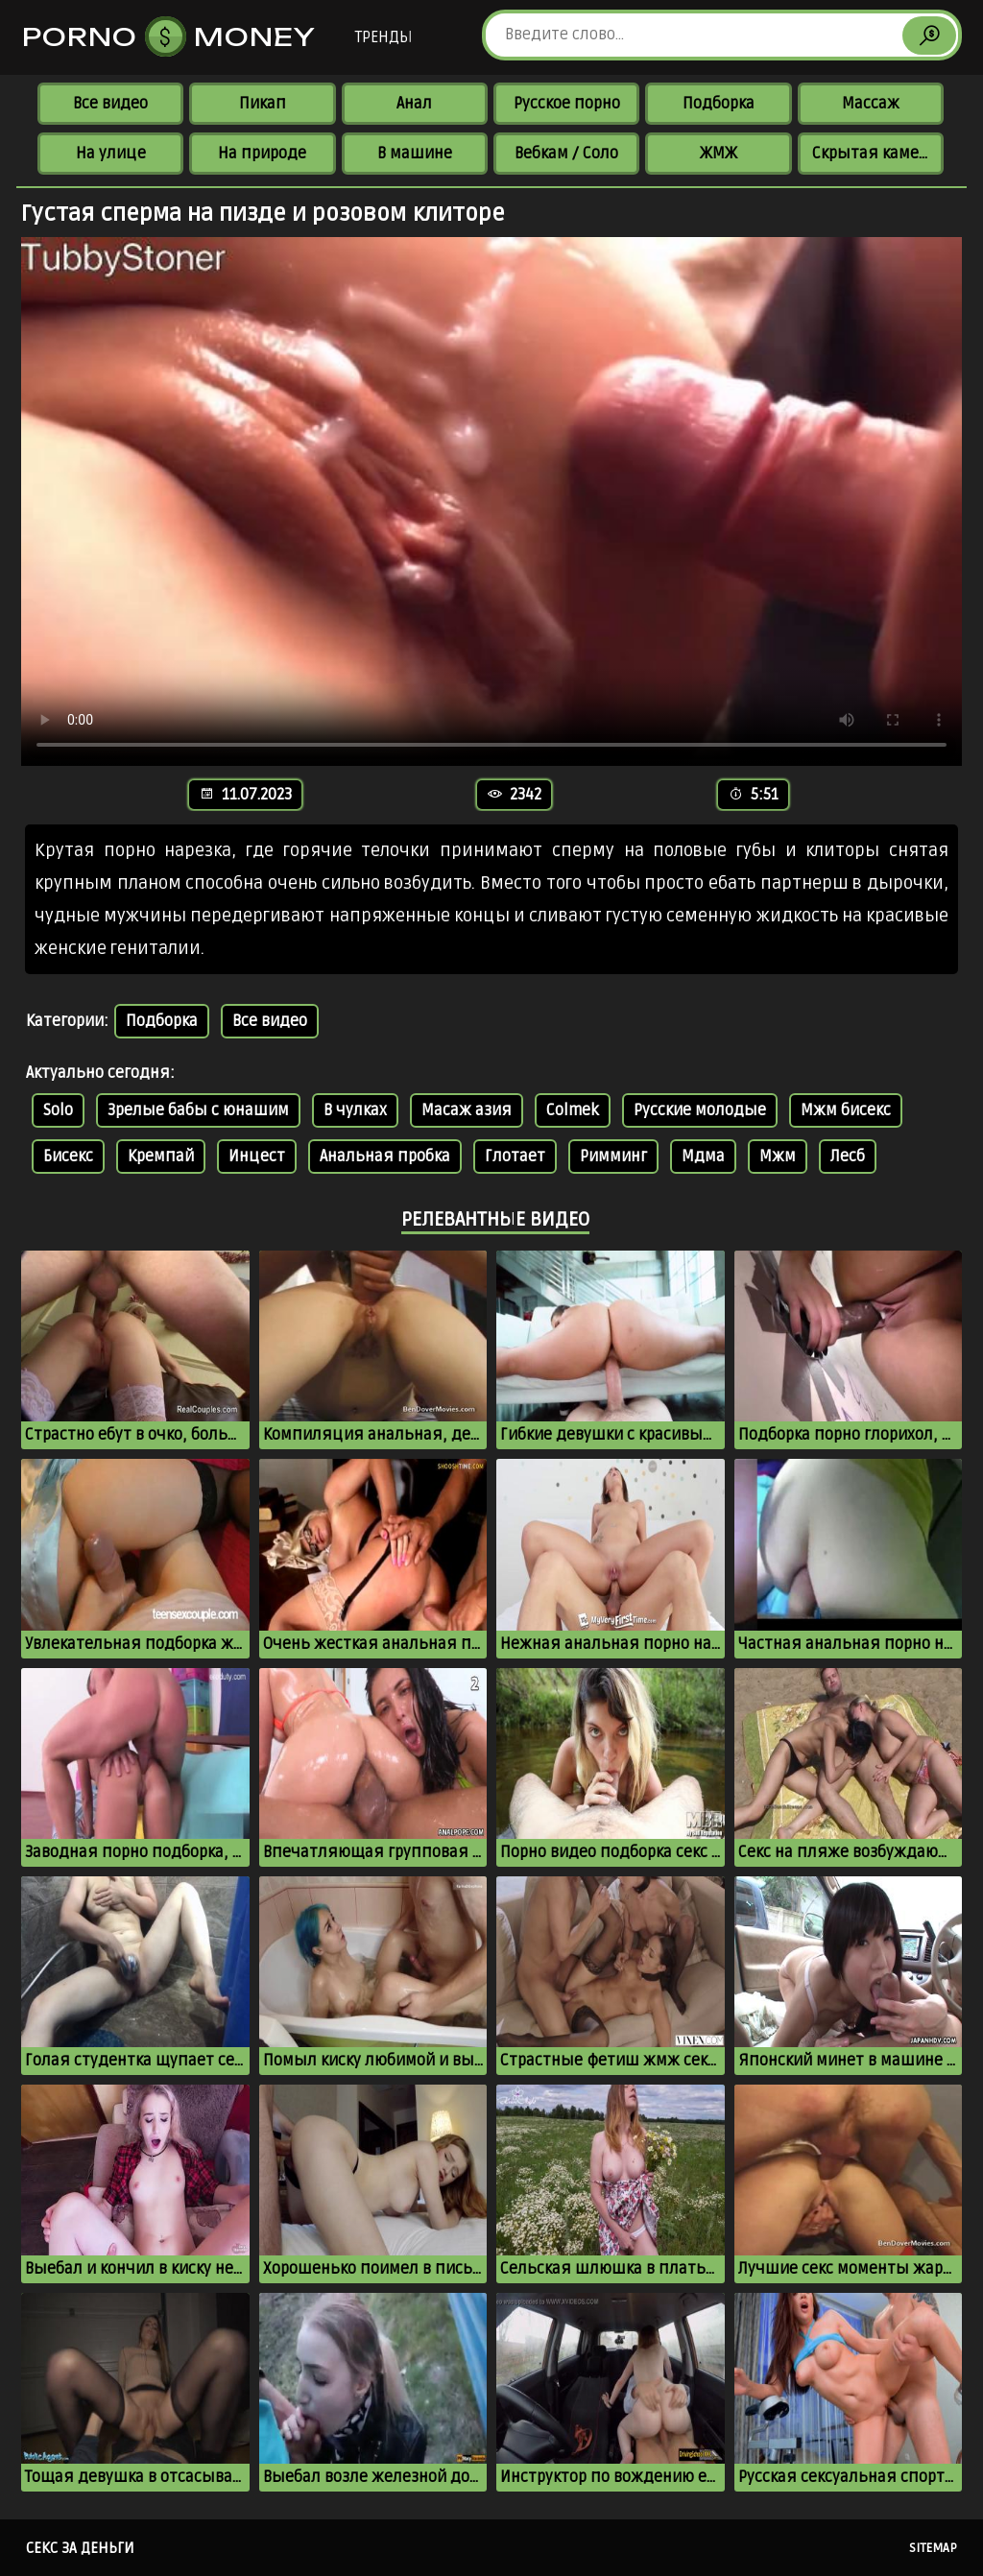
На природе (262, 153)
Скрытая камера (874, 153)
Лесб (847, 1156)
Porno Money (169, 36)
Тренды (383, 37)
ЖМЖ (718, 153)
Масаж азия (466, 1110)
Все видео (110, 103)
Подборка (719, 103)
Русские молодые (700, 1110)
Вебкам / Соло (566, 153)
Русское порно (567, 103)
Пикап (262, 103)
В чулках (355, 1110)
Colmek (572, 1110)
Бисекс (68, 1156)
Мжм (777, 1156)
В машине (414, 153)
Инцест (256, 1156)
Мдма (703, 1156)
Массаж (870, 103)
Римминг (613, 1156)
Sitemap (933, 2548)
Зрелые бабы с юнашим (198, 1110)
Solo (58, 1110)
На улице (111, 153)
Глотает (515, 1156)
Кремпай (161, 1156)
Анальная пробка (385, 1156)
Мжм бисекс (846, 1110)
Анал (414, 103)
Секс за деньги (80, 2548)
